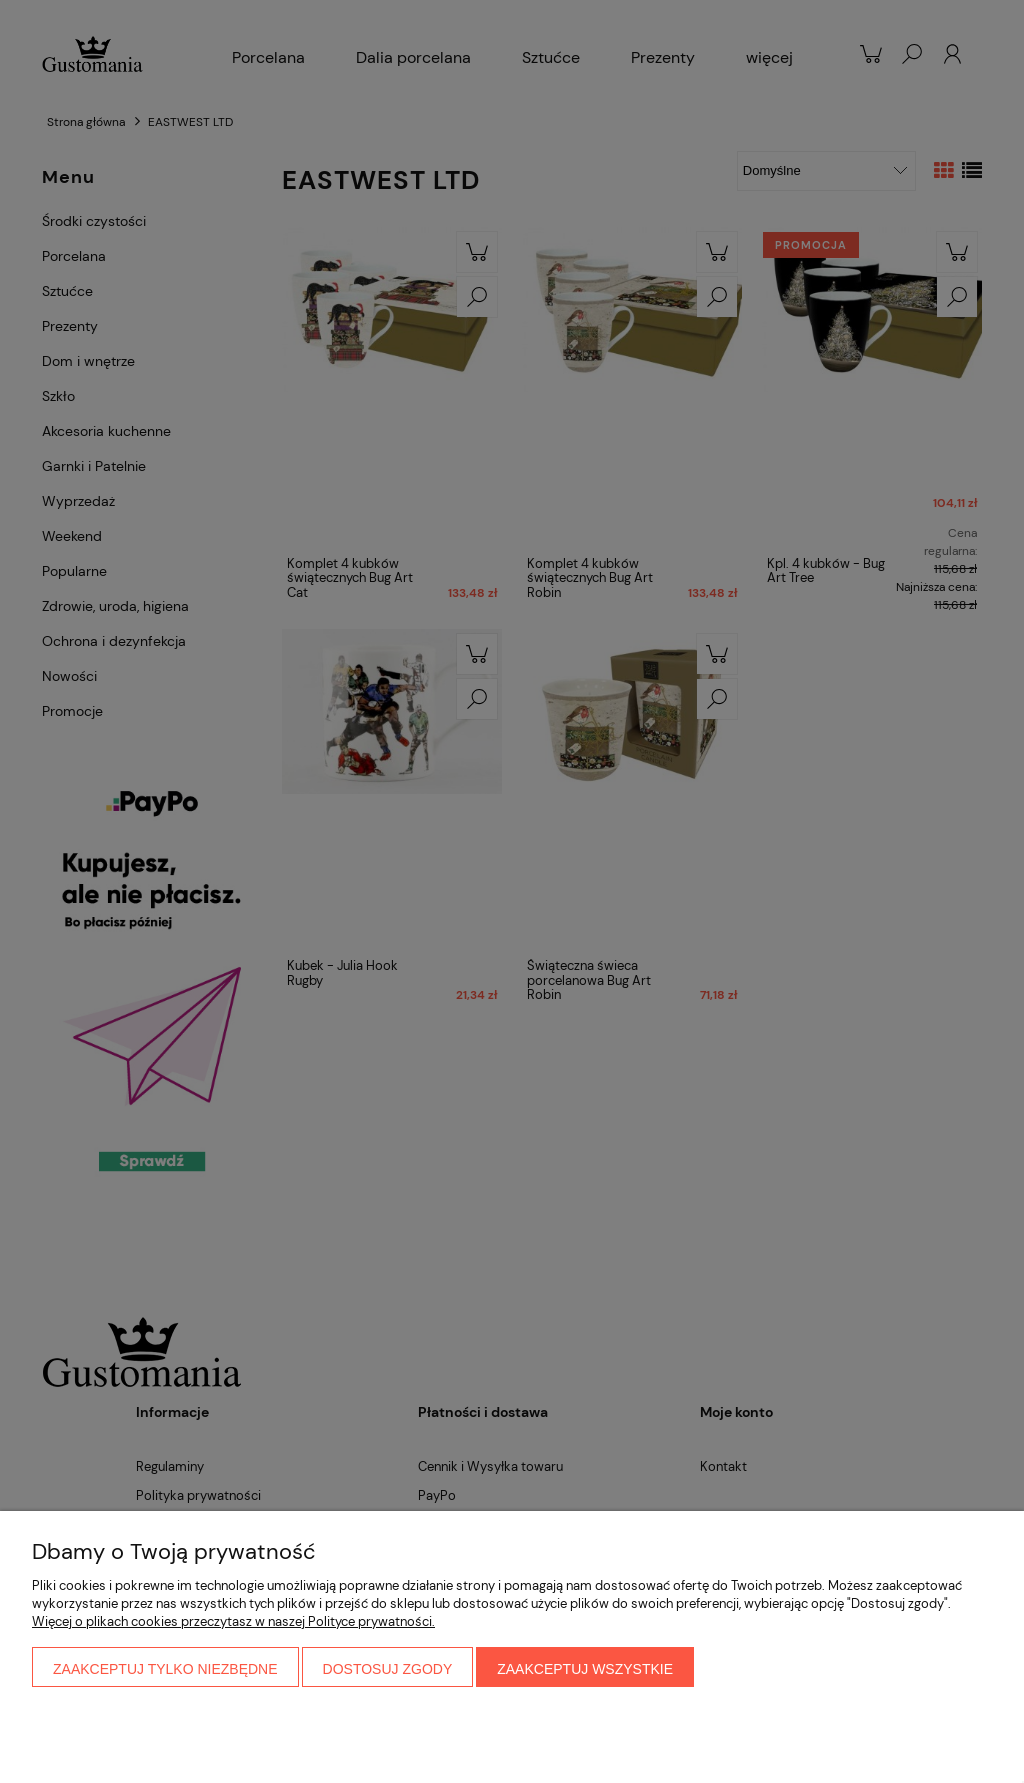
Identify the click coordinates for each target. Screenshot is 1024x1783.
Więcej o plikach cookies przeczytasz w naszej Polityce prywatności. (233, 1621)
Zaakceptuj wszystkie (585, 1669)
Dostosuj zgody (388, 1669)
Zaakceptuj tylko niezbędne (165, 1669)
